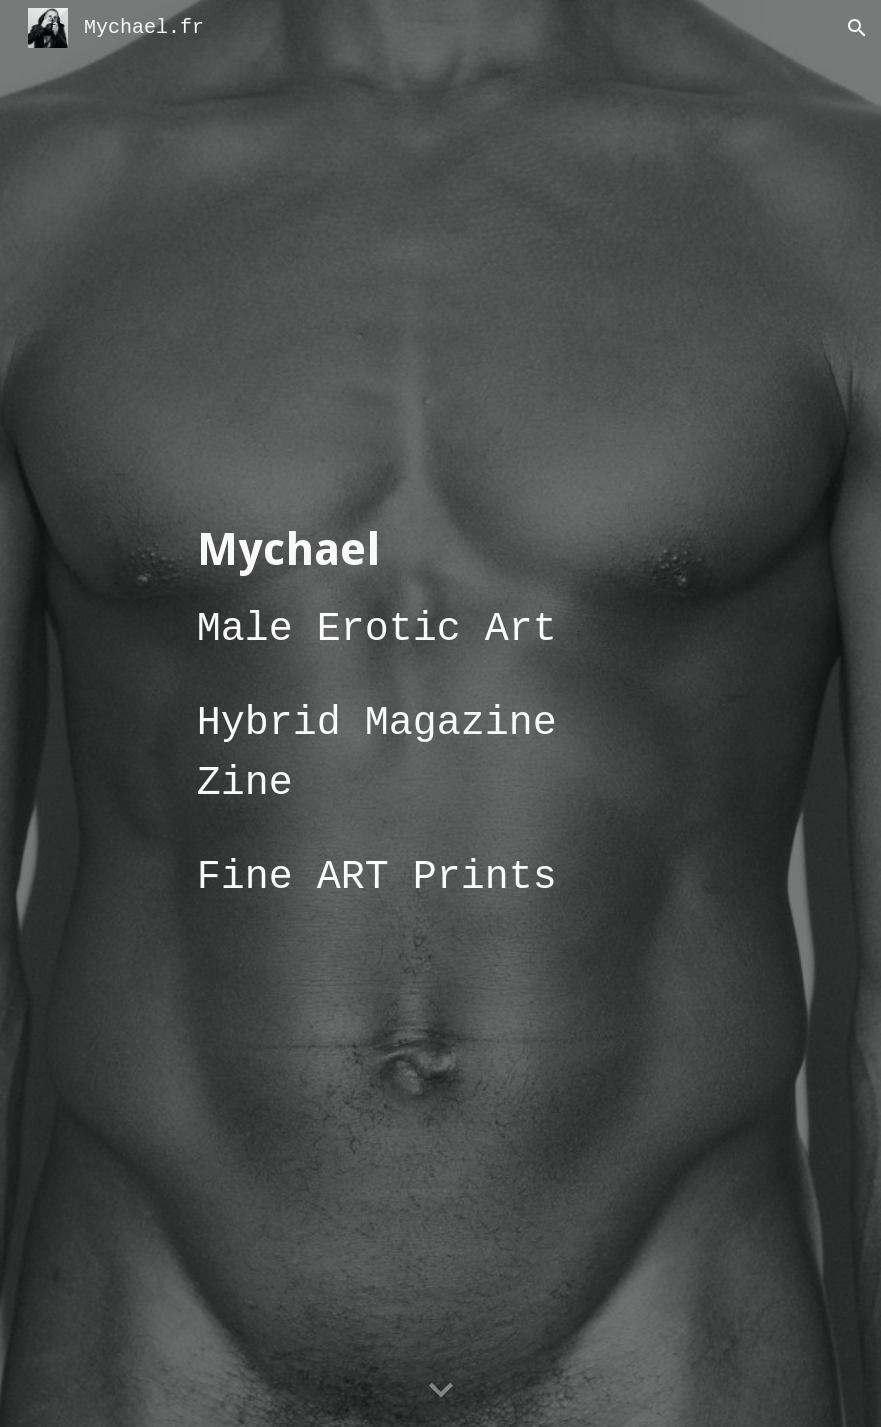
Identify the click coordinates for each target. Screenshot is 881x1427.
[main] (441, 714)
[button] (857, 28)
